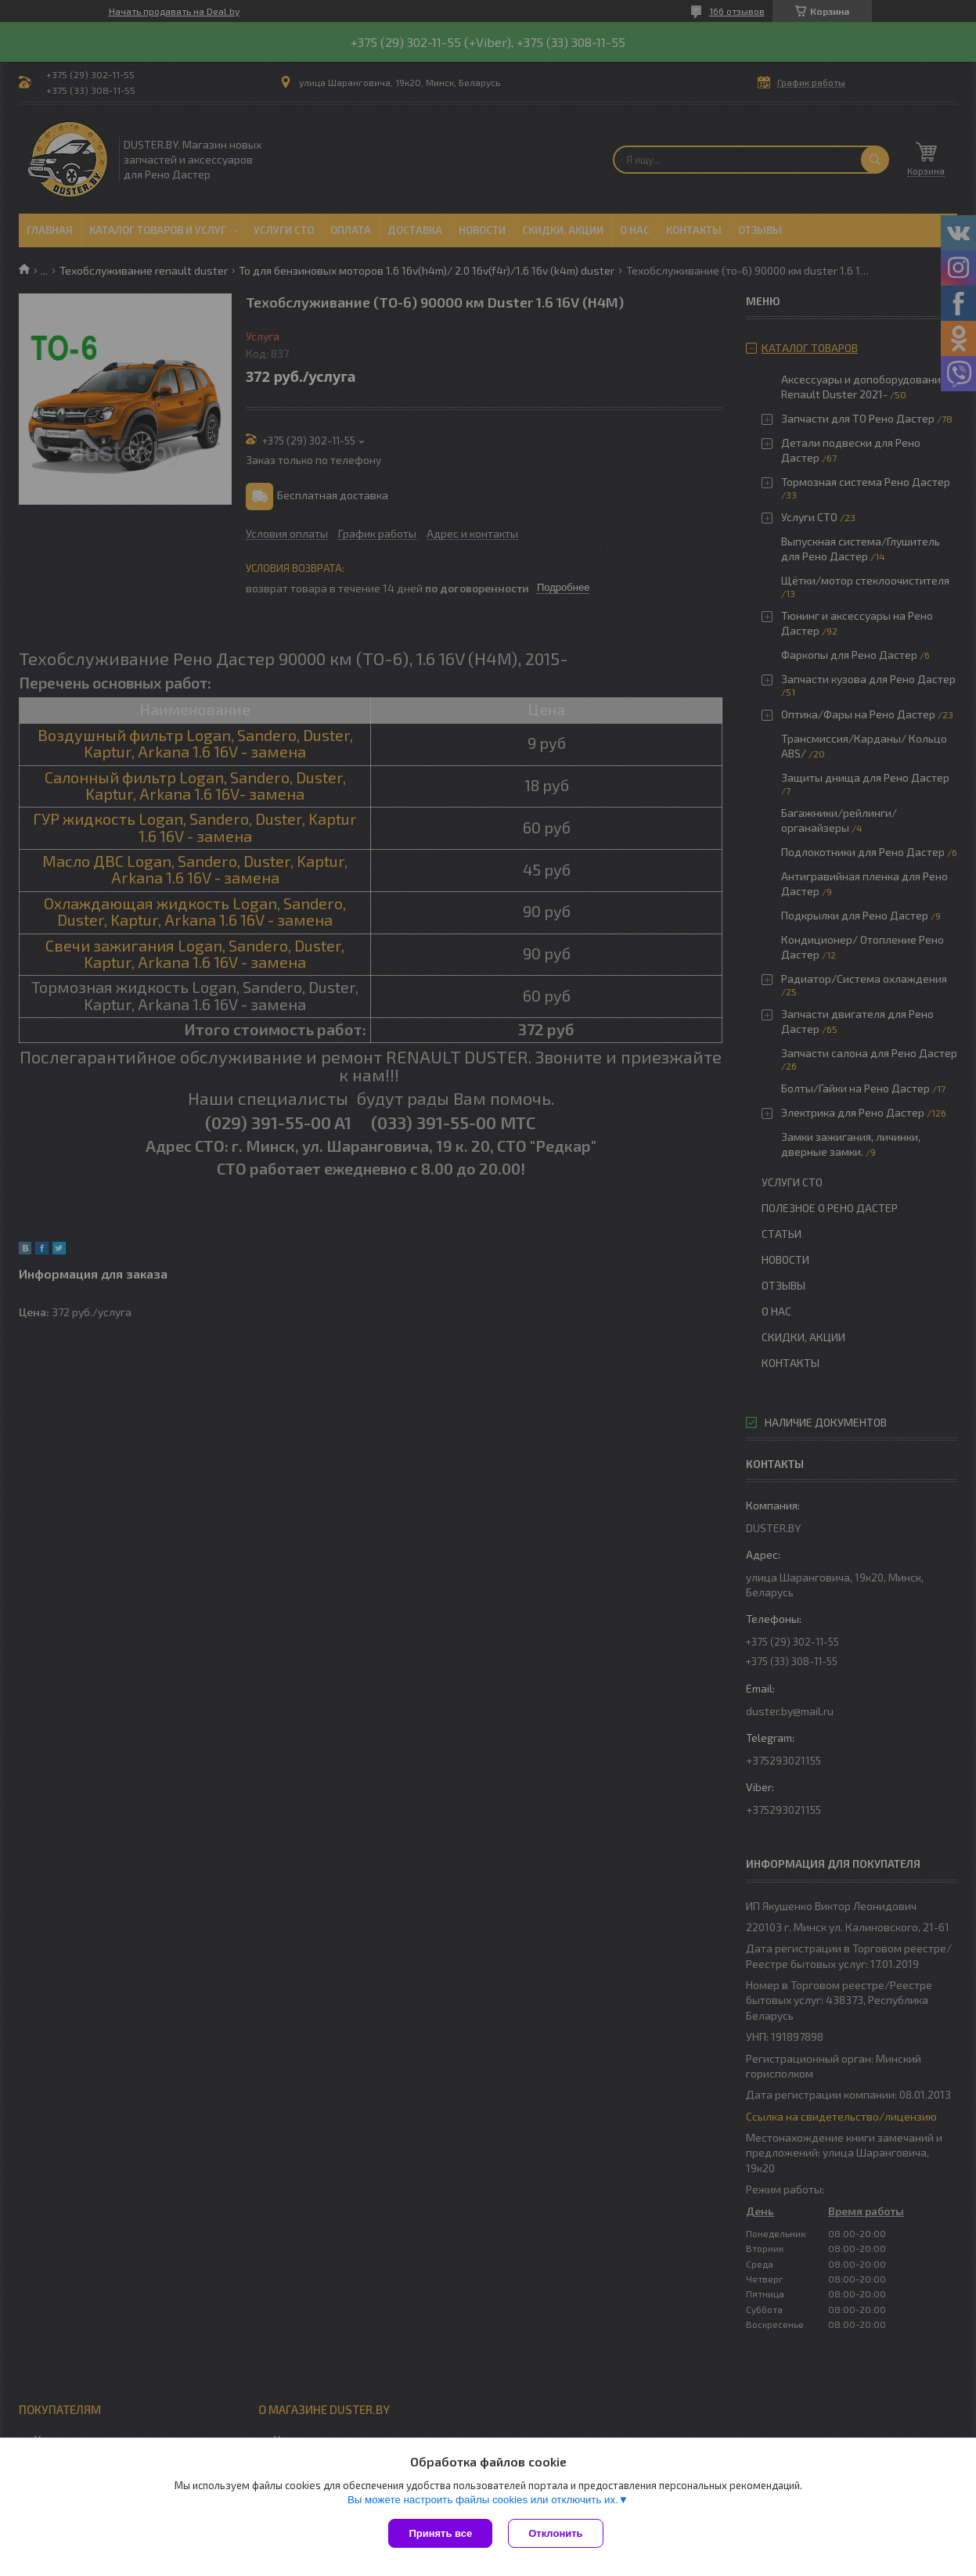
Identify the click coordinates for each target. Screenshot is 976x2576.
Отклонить (555, 2533)
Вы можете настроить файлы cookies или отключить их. (483, 2500)
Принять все (440, 2533)
